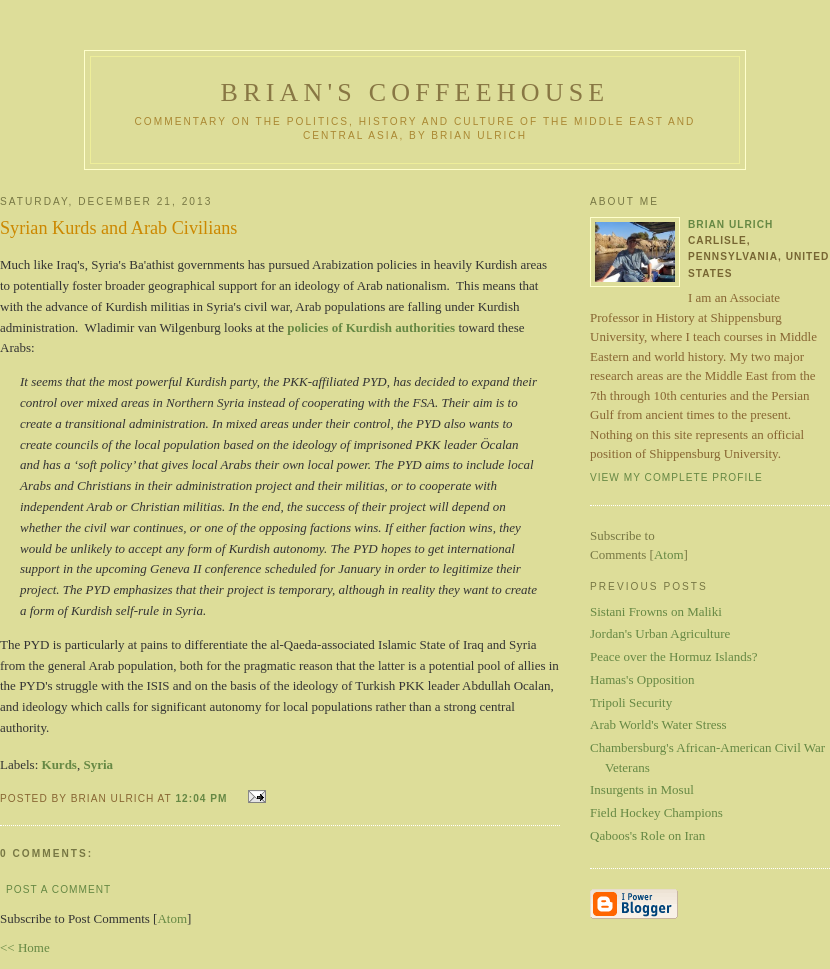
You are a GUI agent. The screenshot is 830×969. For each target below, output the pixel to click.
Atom (172, 918)
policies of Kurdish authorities (371, 327)
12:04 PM (203, 798)
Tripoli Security (631, 702)
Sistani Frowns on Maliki (656, 611)
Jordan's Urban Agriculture (660, 633)
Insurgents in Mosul (642, 789)
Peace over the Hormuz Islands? (674, 656)
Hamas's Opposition (642, 679)
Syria (98, 764)
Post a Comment (58, 889)
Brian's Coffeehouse (415, 92)
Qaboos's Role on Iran (647, 835)
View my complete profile (676, 477)
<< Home (25, 947)
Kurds (59, 764)
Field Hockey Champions (656, 812)
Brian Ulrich (730, 224)
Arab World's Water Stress (658, 724)
